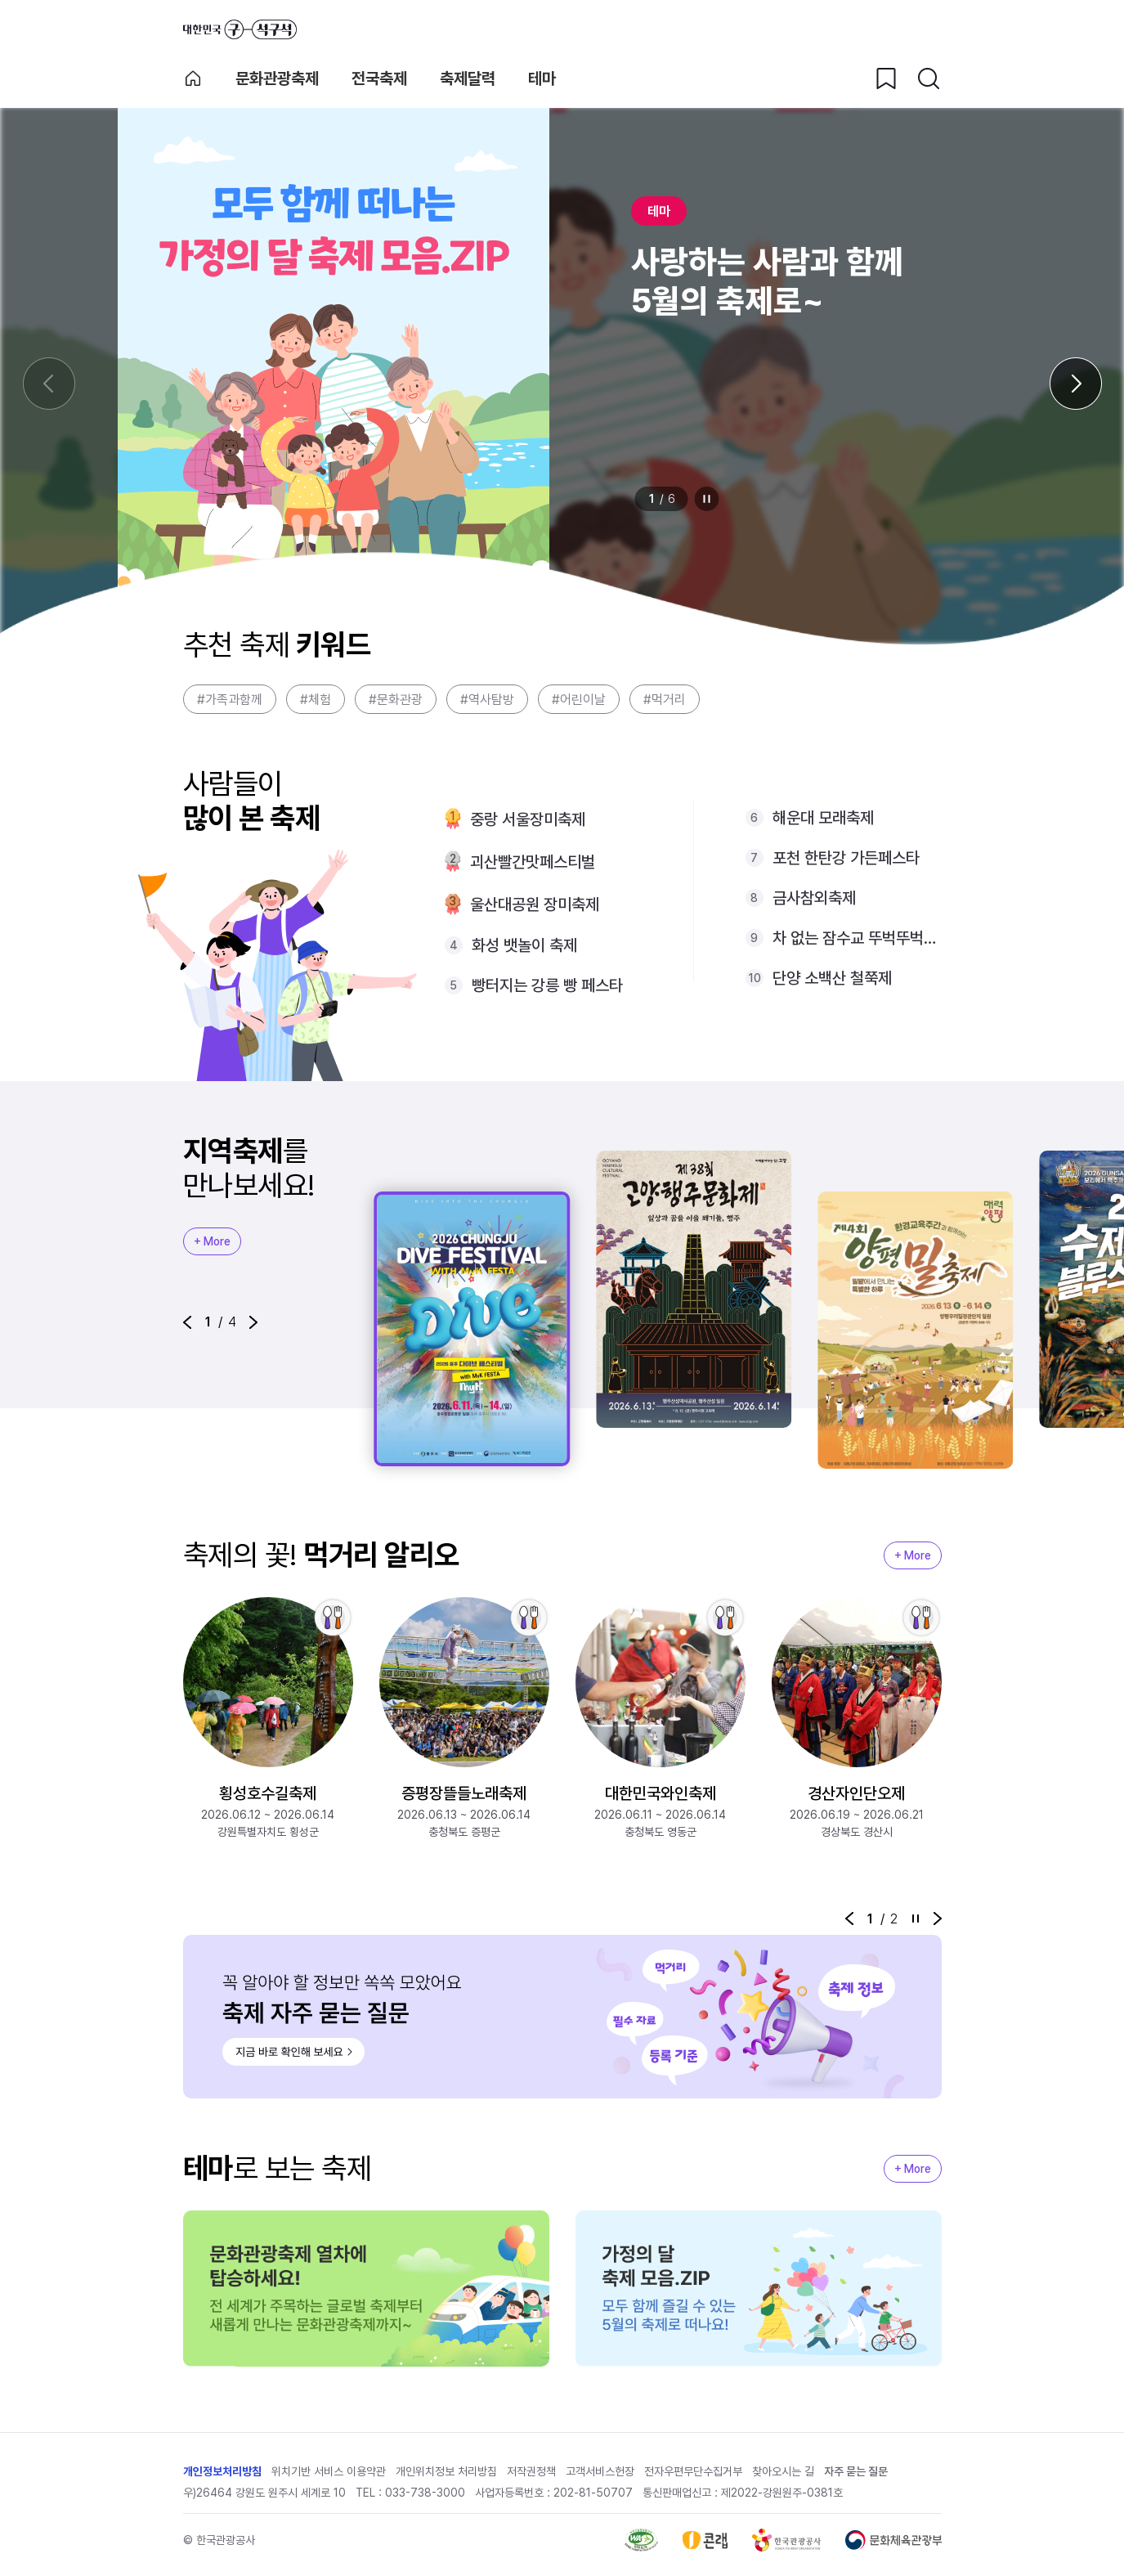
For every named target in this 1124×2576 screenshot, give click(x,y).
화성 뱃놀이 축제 (524, 945)
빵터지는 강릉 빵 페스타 (547, 985)
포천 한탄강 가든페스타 (846, 858)
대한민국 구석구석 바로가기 (240, 29)
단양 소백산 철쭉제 (832, 978)
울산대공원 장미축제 (534, 904)
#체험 (315, 699)
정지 (706, 499)
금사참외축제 (814, 898)
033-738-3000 (425, 2492)
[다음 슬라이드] (1076, 383)
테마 (542, 78)
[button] (187, 1322)
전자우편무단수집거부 (693, 2471)
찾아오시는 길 (783, 2471)
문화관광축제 (277, 78)
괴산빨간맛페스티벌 (532, 862)
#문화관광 (396, 699)
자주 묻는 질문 (856, 2471)
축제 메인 (193, 78)
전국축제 (379, 78)
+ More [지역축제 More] (212, 1241)
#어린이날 (579, 699)
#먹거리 (664, 699)
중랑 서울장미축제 (527, 819)
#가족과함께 (229, 699)
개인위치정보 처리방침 (446, 2471)
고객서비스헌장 (600, 2471)
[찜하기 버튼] (886, 78)
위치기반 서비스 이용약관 (328, 2471)
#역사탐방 (487, 699)
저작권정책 (531, 2471)
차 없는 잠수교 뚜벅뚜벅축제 (857, 938)
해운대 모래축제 (823, 818)
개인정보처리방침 (222, 2471)
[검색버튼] (929, 78)
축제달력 (467, 78)
